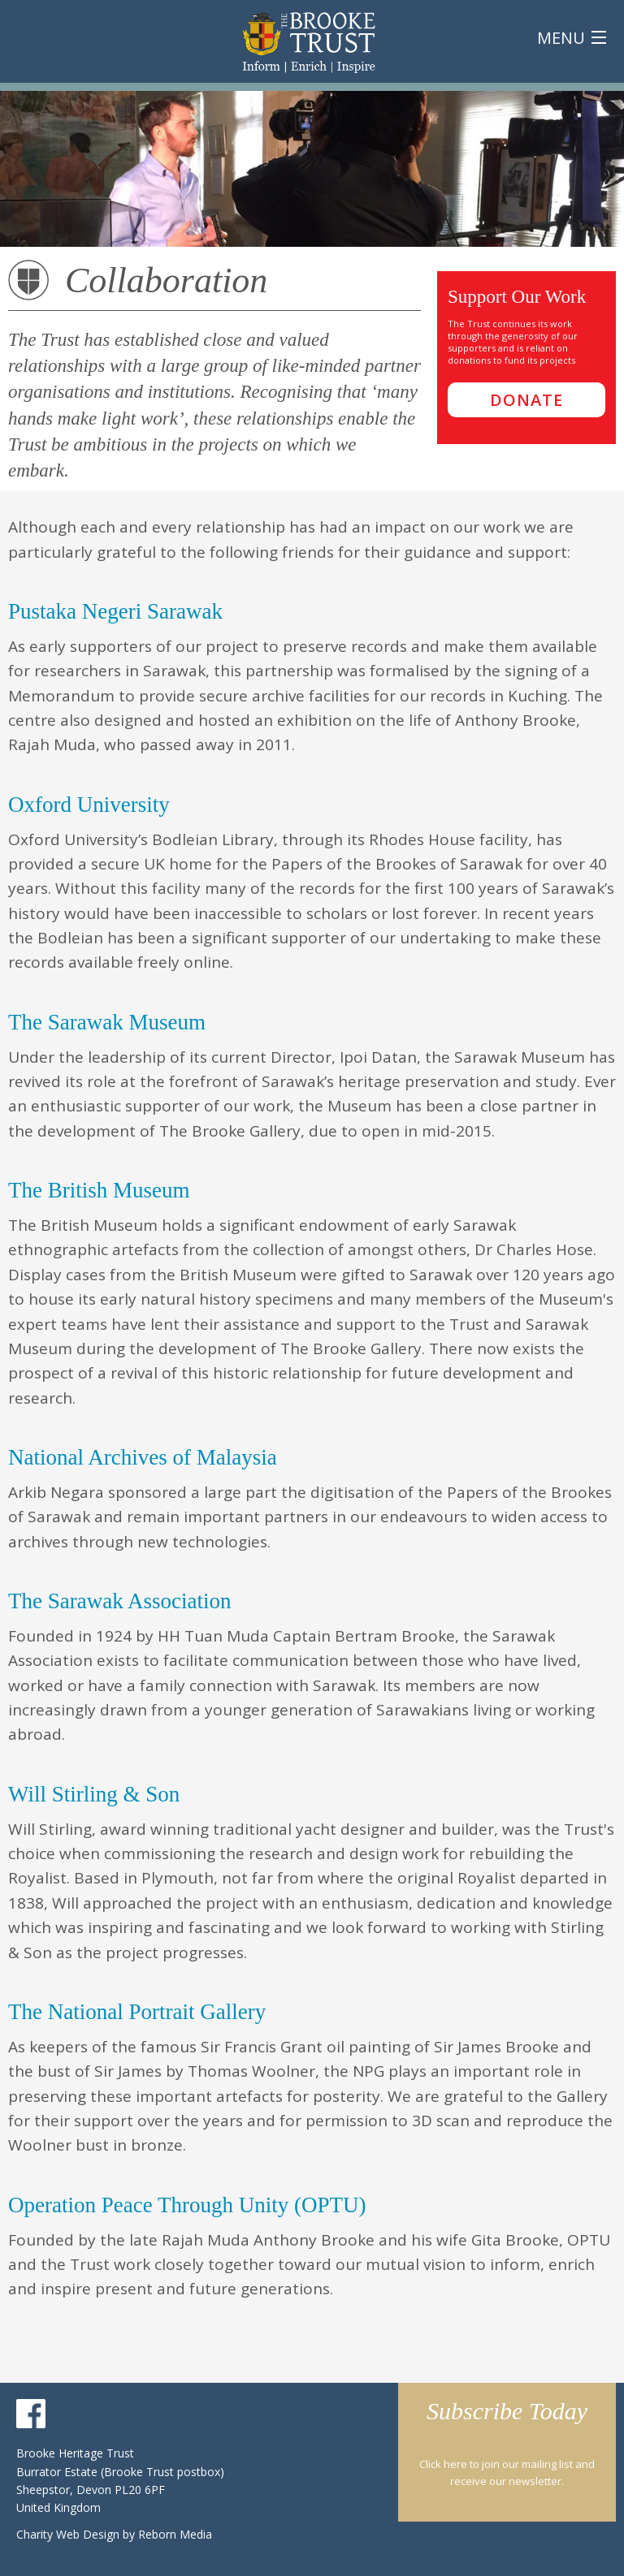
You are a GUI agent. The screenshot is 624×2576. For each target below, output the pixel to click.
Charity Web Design (69, 2534)
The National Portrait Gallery (137, 2012)
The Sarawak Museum (107, 1022)
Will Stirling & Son (94, 1794)
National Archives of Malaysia (142, 1457)
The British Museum (99, 1190)
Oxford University (89, 804)
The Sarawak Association (119, 1601)
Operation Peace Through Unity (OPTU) (187, 2205)
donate (526, 400)
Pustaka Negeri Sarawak (115, 611)
